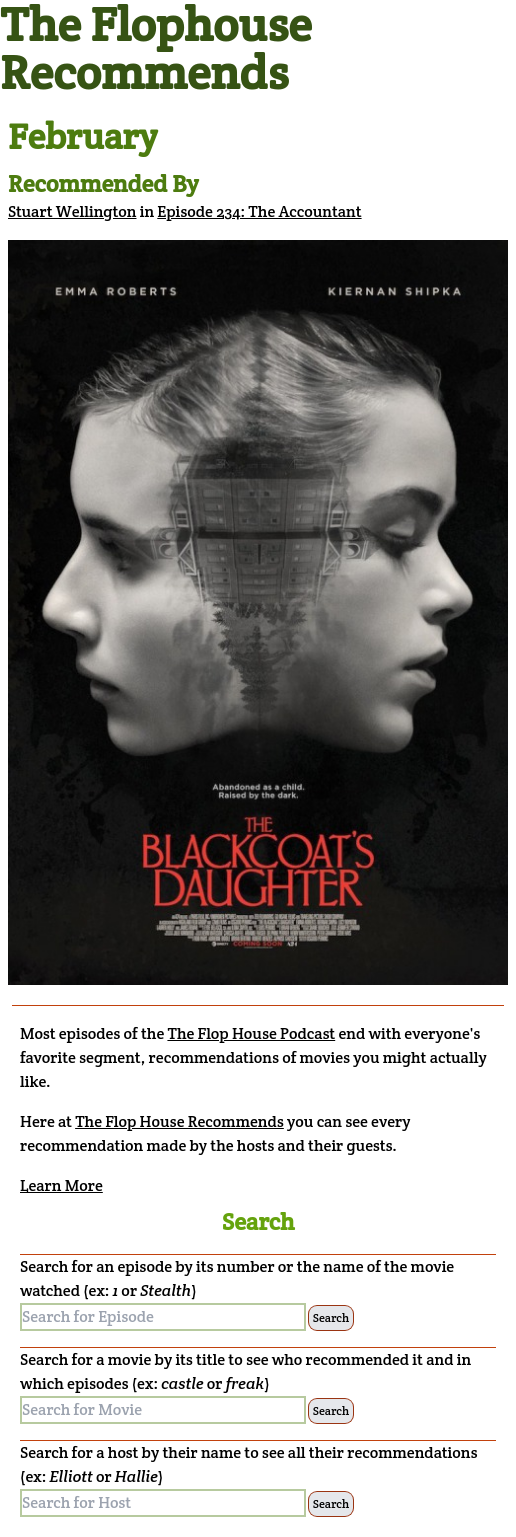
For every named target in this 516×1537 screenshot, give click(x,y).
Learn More (61, 1185)
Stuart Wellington (72, 211)
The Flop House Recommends (179, 1121)
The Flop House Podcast (251, 1033)
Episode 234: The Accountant (259, 211)
